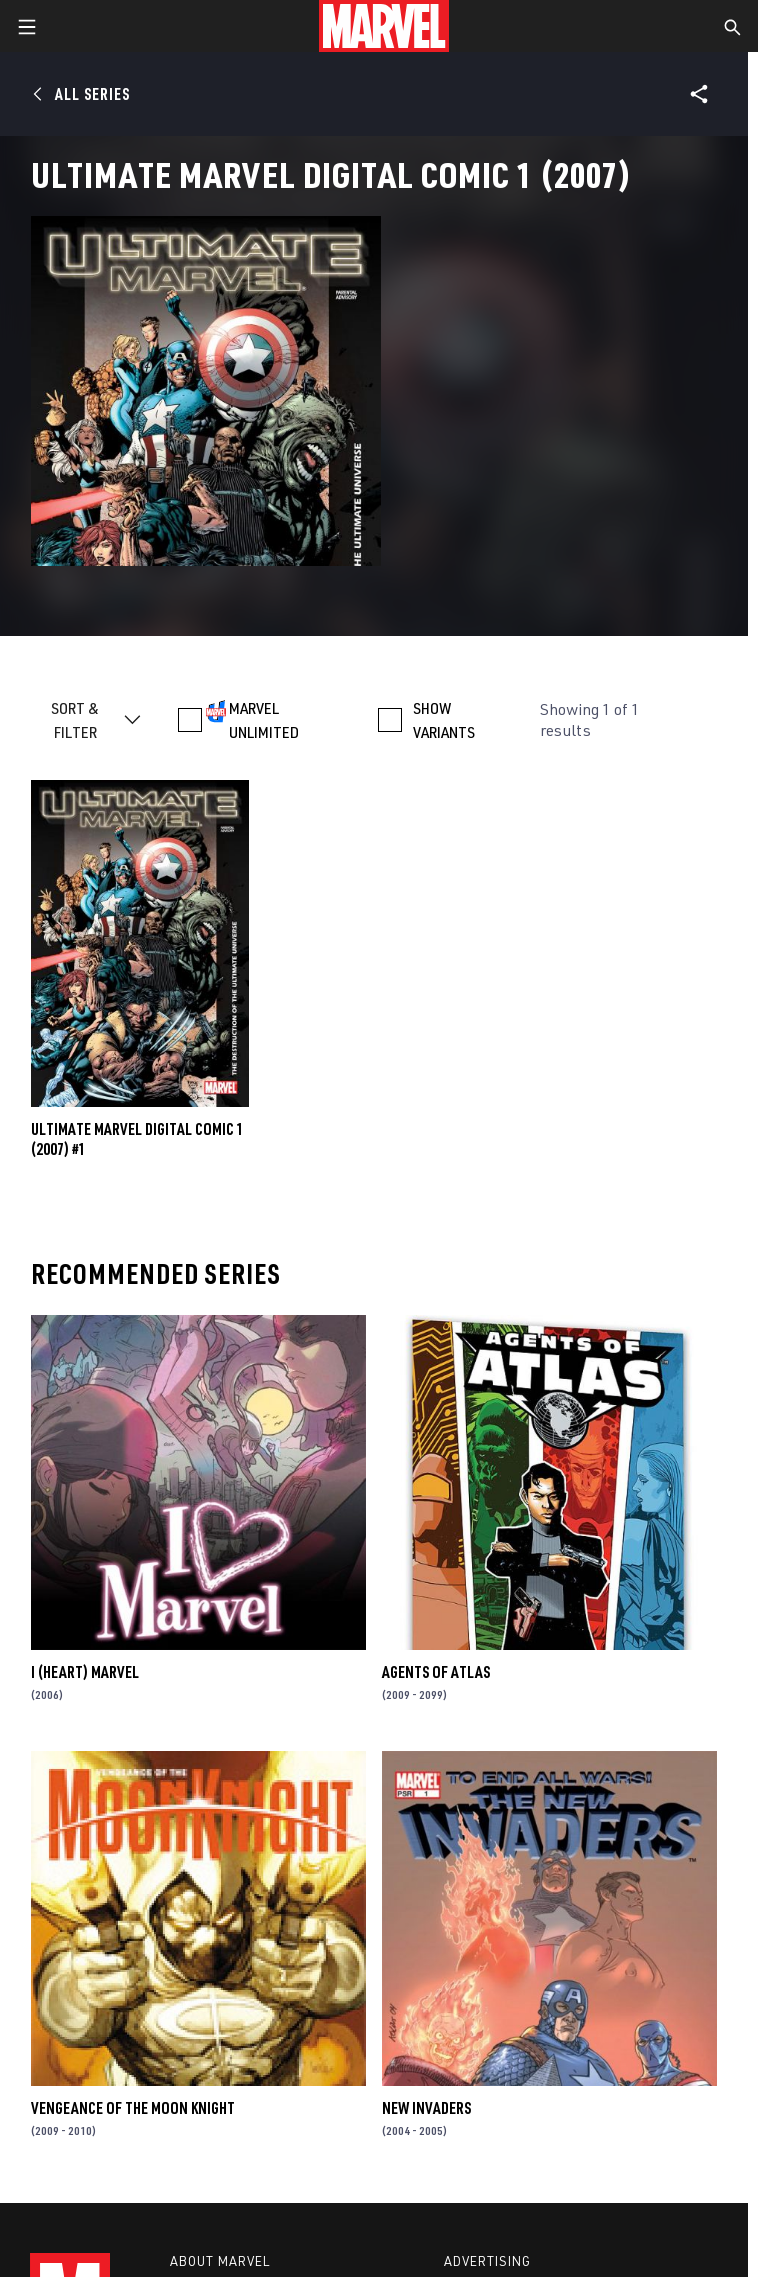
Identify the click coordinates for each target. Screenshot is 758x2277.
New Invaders (426, 2108)
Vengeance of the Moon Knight (133, 2108)
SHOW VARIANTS (444, 720)
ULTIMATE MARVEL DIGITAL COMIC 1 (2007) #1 (137, 1139)
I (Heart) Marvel (85, 1672)
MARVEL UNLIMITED (264, 720)
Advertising (487, 2261)
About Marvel (220, 2261)
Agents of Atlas (436, 1672)
